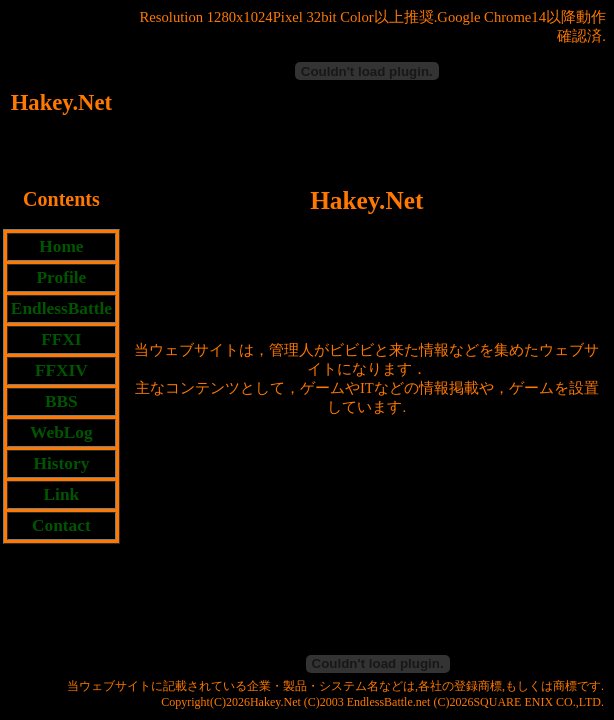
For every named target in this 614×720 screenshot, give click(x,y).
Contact (61, 525)
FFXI (61, 339)
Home (61, 246)
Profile (62, 277)
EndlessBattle (61, 308)
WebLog (61, 432)
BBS (61, 401)
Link (62, 494)
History (61, 463)
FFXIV (61, 370)
